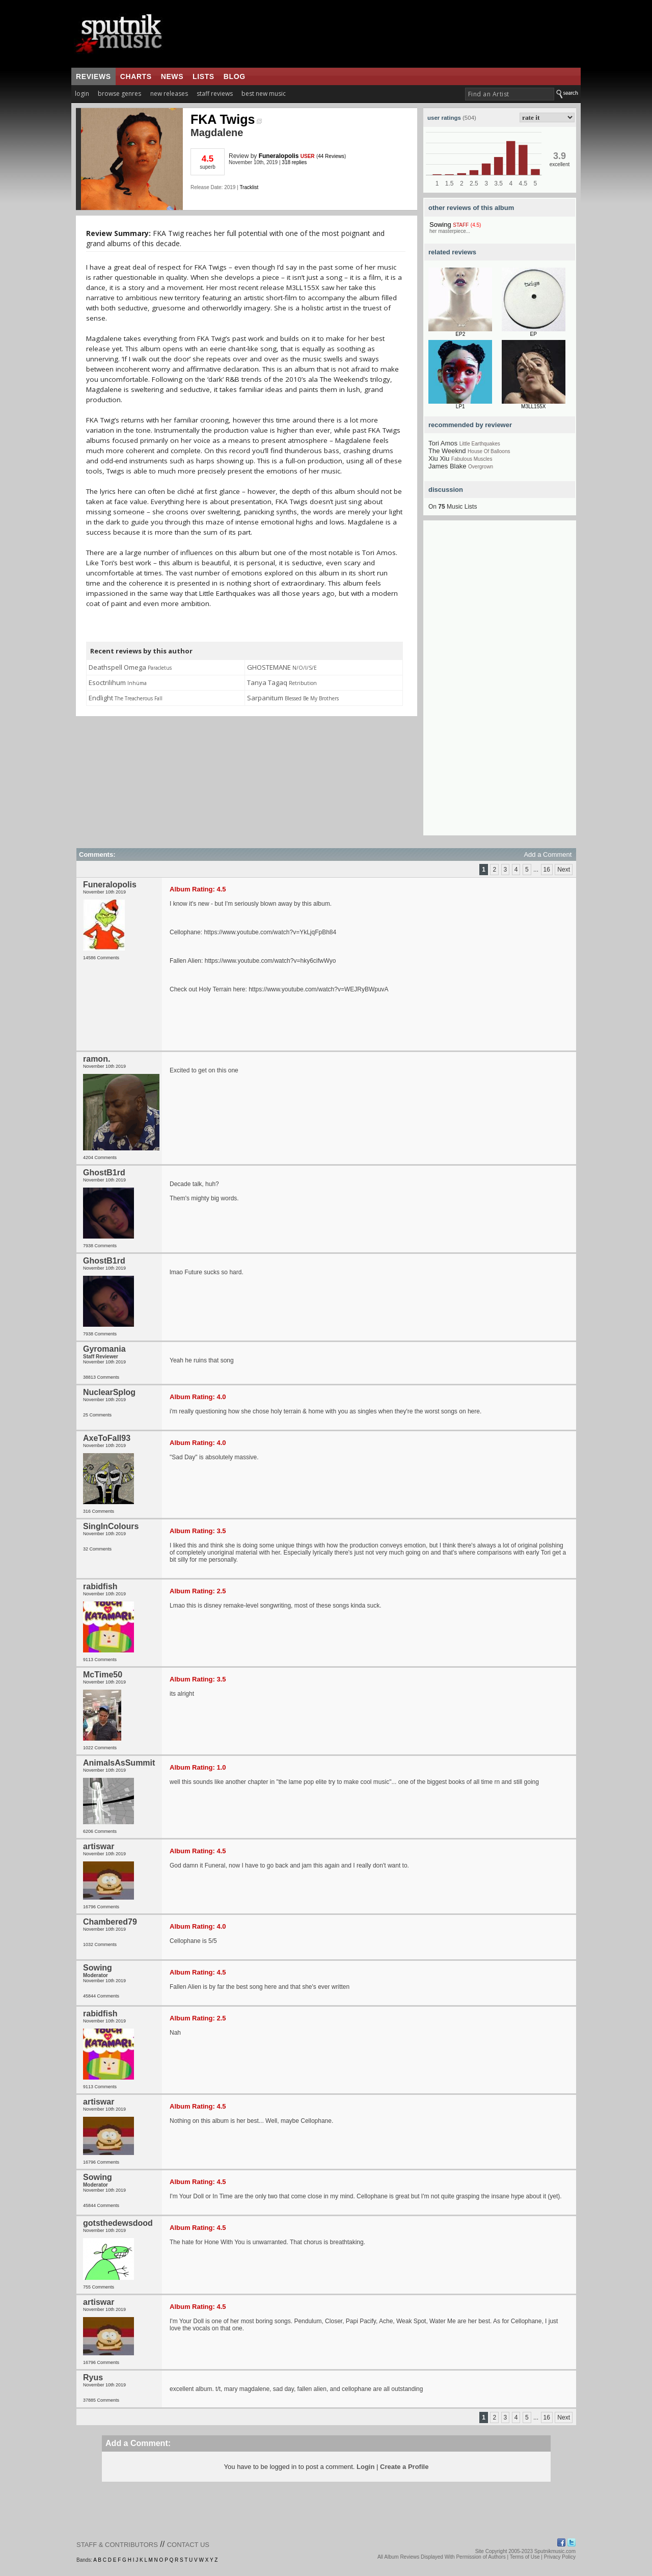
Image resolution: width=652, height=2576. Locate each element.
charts (136, 76)
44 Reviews (331, 156)
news (172, 76)
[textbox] (509, 94)
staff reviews (215, 93)
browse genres (119, 93)
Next (563, 869)
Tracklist (248, 187)
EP (533, 334)
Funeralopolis (279, 156)
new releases (169, 93)
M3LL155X (533, 406)
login (82, 93)
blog (235, 76)
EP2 (460, 334)
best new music (263, 93)
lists (203, 76)
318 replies (294, 162)
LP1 (460, 406)
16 (547, 869)
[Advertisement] (499, 682)
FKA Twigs (226, 119)
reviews (93, 76)
